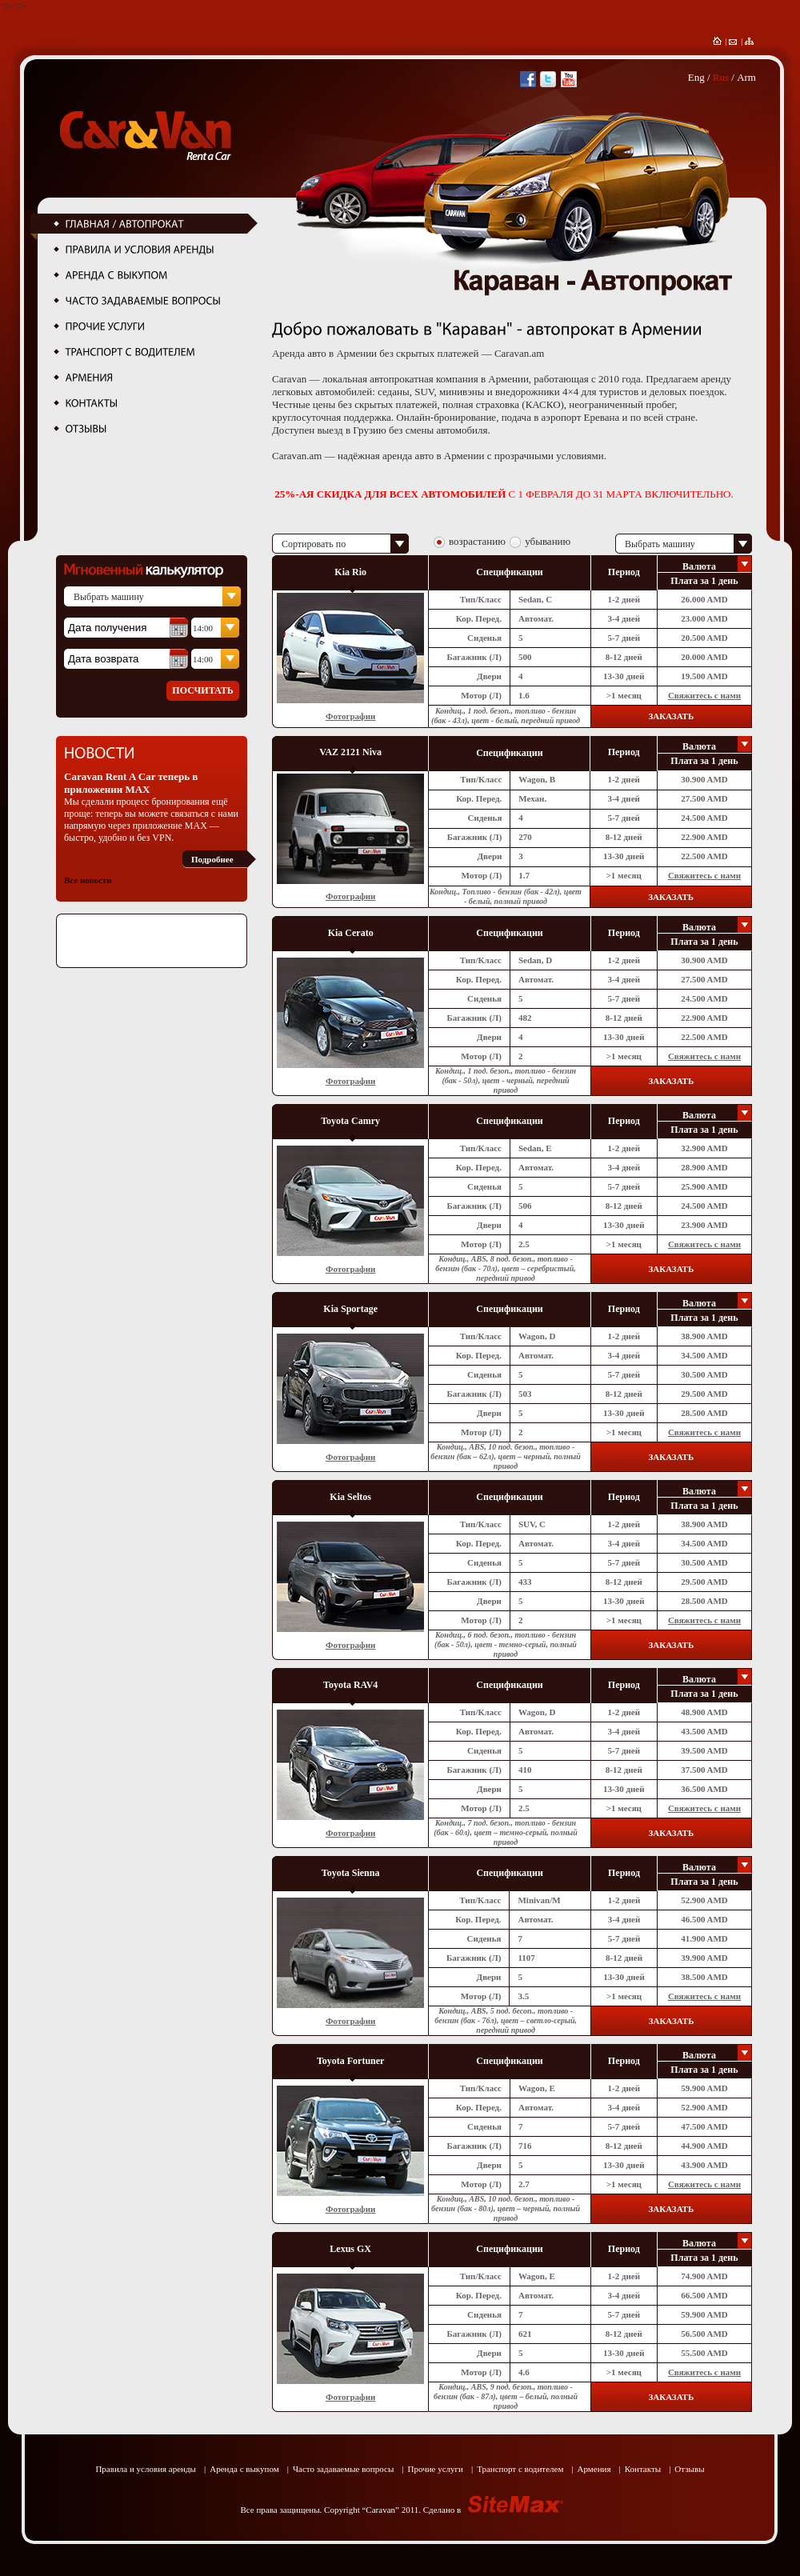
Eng (696, 77)
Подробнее (212, 859)
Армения (594, 2469)
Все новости (88, 880)
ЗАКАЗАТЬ (671, 716)
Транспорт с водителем (520, 2469)
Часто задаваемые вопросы (343, 2469)
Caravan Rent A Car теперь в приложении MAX (131, 782)
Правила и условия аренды (145, 2469)
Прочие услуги (434, 2469)
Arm (746, 77)
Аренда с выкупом (244, 2469)
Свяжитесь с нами (704, 695)
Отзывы (689, 2469)
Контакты (643, 2469)
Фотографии (350, 716)
